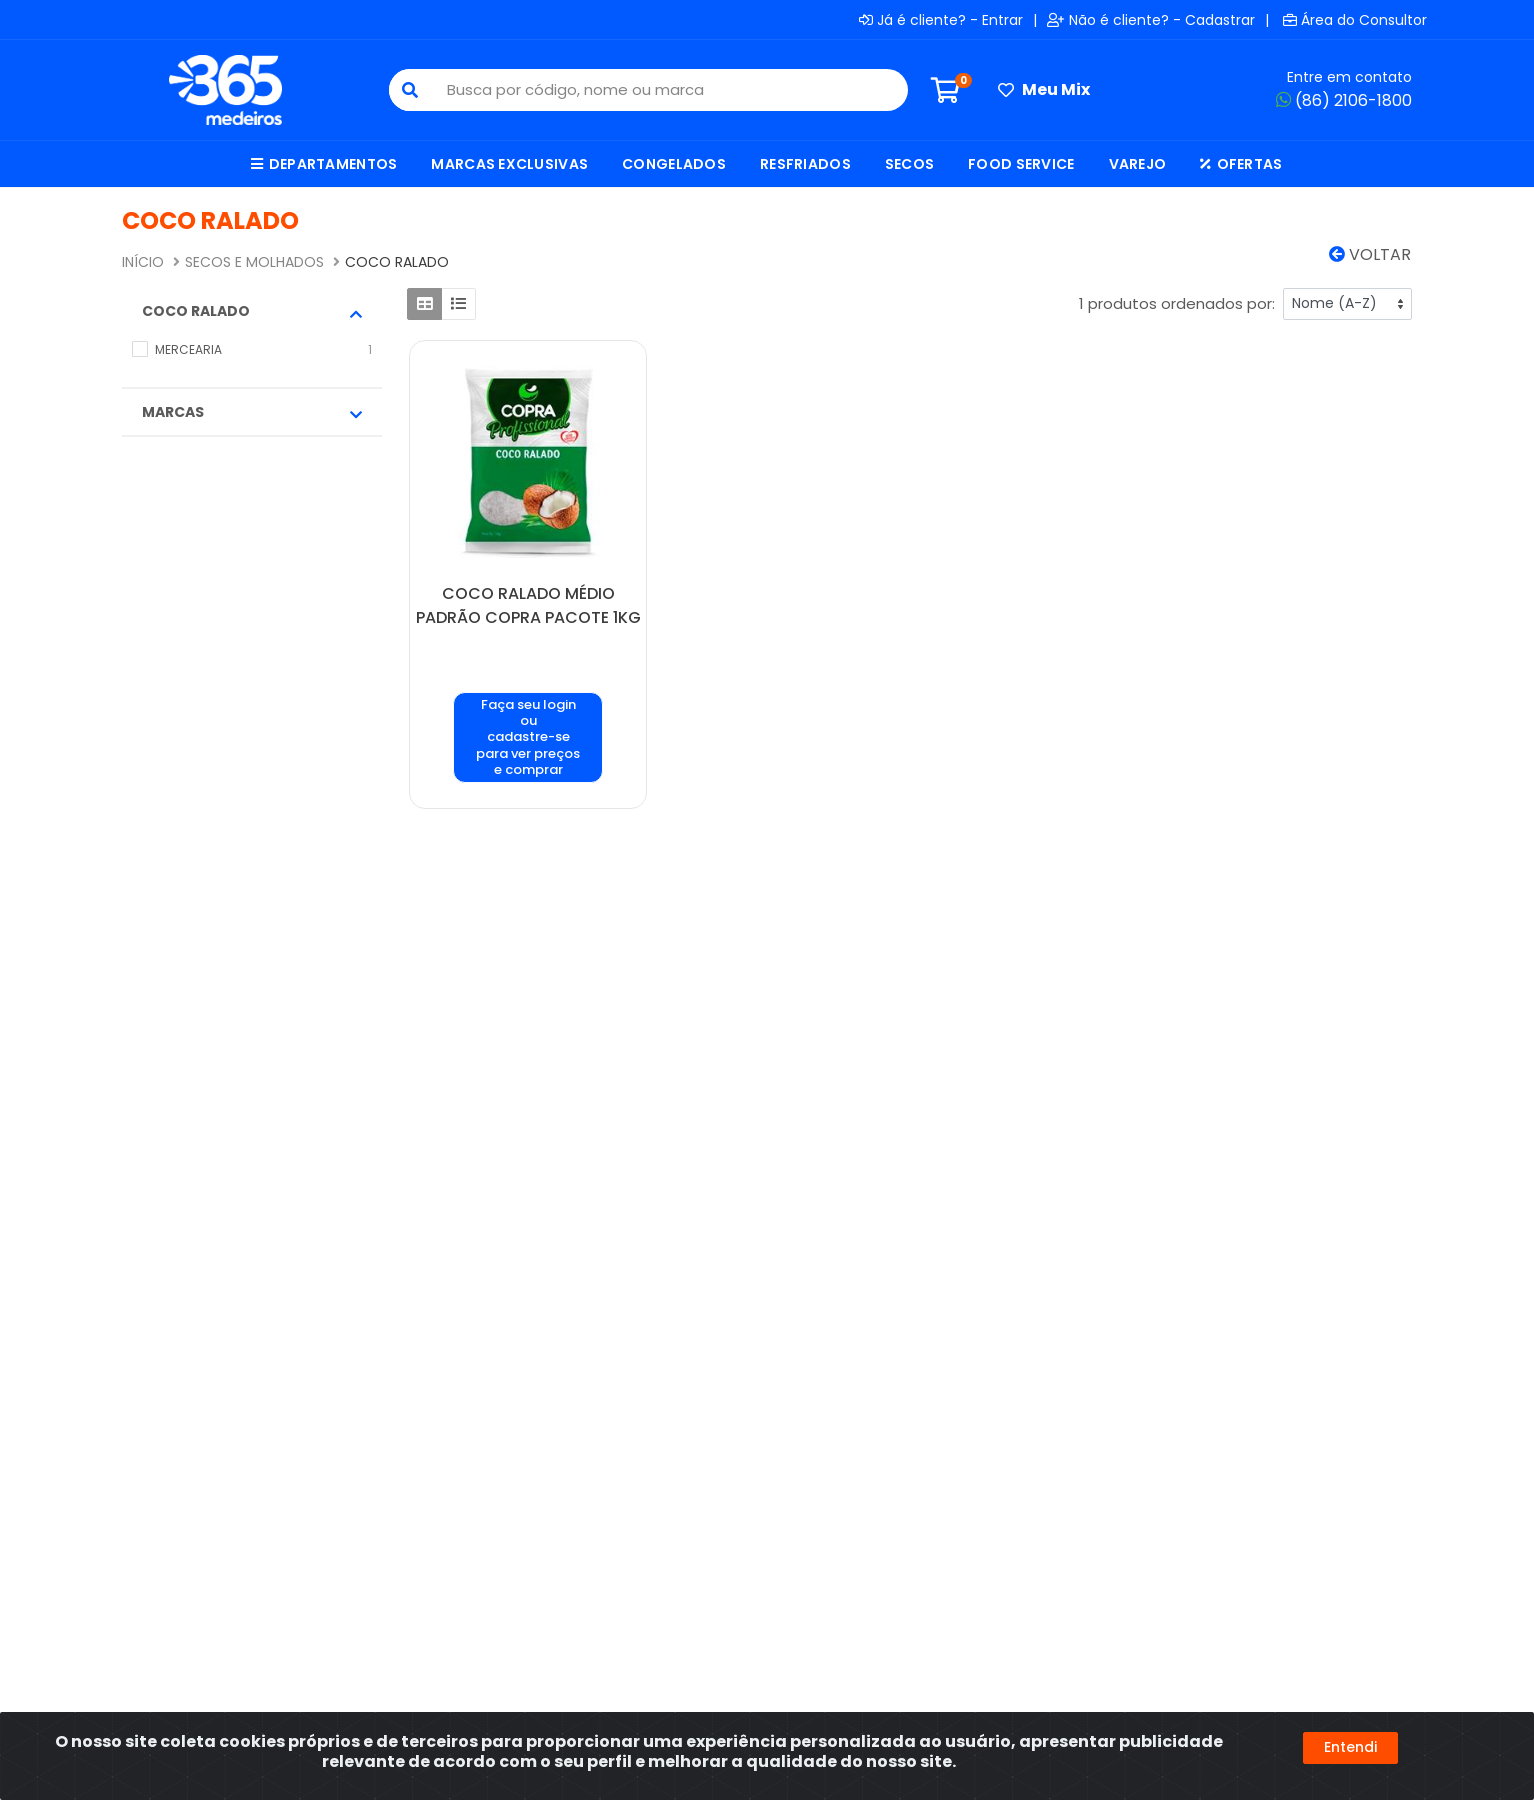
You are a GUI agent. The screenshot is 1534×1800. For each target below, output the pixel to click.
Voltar (1370, 254)
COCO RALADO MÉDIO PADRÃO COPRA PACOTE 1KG (528, 605)
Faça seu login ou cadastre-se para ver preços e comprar (528, 737)
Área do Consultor (1355, 20)
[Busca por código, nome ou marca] (669, 90)
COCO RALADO (252, 311)
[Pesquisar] (410, 90)
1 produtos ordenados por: (1177, 303)
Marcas (252, 412)
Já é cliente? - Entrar (941, 20)
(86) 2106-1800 (1344, 100)
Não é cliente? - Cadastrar (1151, 20)
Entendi (1350, 1747)
